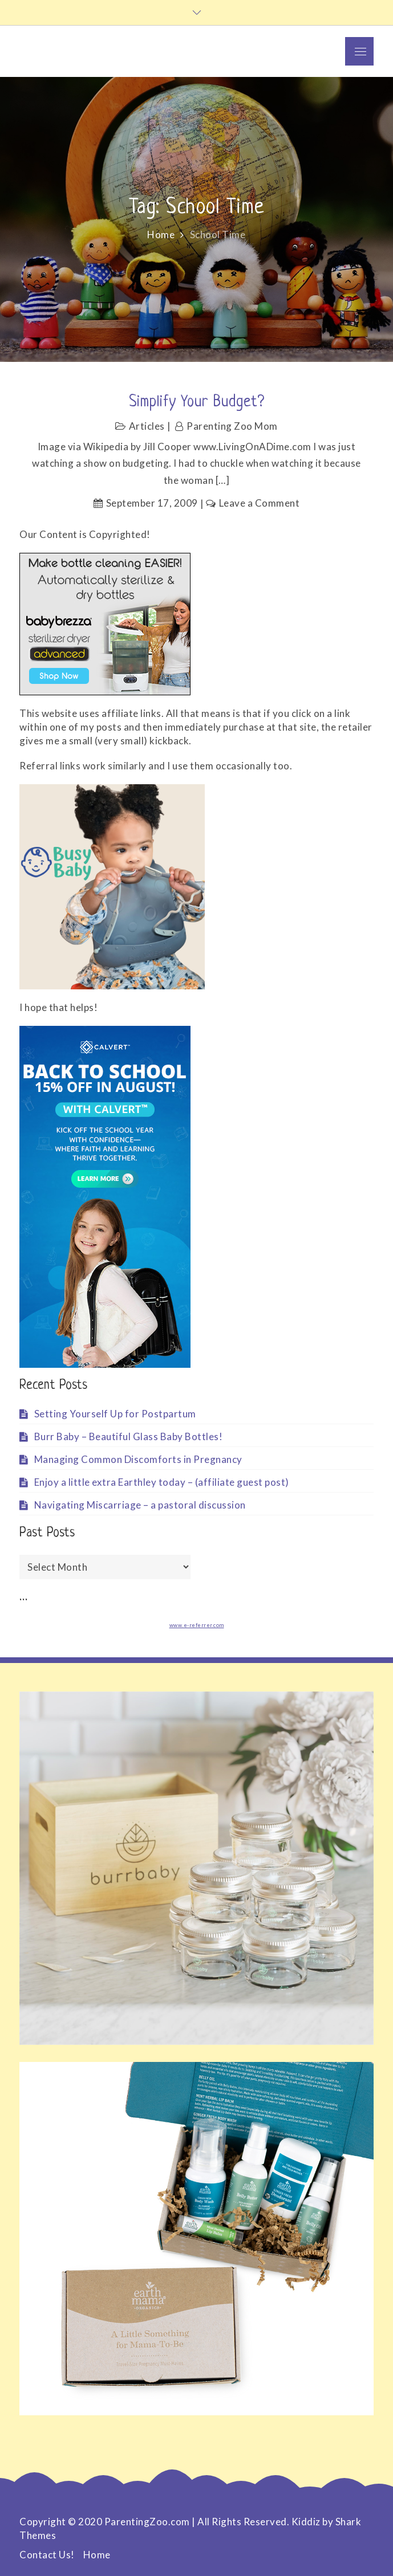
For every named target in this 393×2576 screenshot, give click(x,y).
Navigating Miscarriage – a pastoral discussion (140, 1505)
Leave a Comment (259, 503)
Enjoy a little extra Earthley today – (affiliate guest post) (161, 1482)
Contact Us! (47, 2555)
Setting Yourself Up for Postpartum (115, 1414)
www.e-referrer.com (196, 1625)
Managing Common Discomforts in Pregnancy (138, 1459)
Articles (147, 426)
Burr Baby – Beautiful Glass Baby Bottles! (128, 1436)
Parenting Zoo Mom (232, 426)
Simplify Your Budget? (197, 402)
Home (97, 2555)
